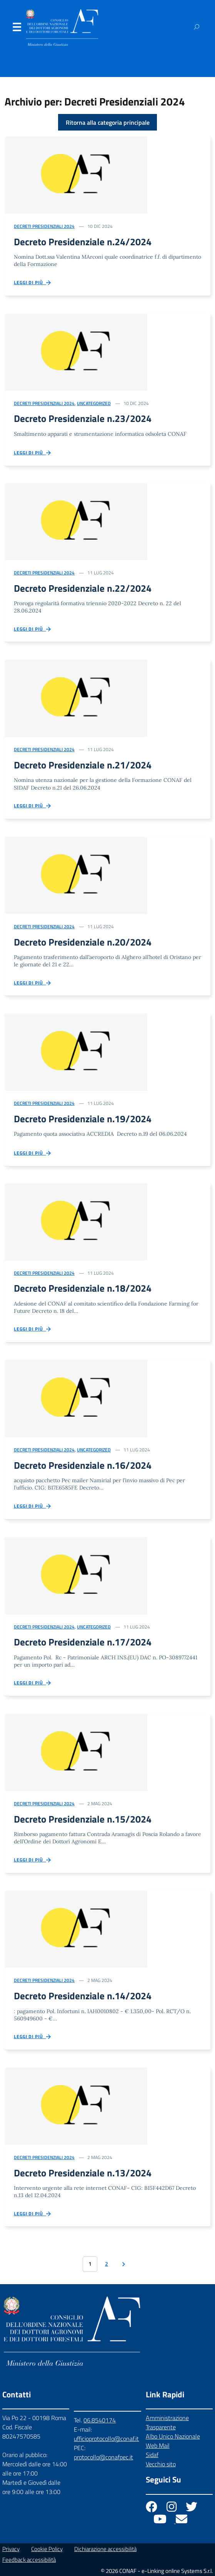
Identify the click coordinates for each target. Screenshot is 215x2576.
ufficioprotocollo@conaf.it (106, 2438)
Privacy (11, 2548)
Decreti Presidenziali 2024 (44, 226)
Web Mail (158, 2445)
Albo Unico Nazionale (173, 2436)
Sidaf (152, 2454)
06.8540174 (99, 2420)
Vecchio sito (161, 2464)
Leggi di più (33, 282)
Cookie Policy (47, 2548)
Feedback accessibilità (29, 2559)
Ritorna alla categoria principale (108, 122)
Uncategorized (94, 403)
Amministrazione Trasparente (167, 2422)
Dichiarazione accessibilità (105, 2548)
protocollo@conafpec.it (103, 2457)
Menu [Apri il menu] (16, 28)
